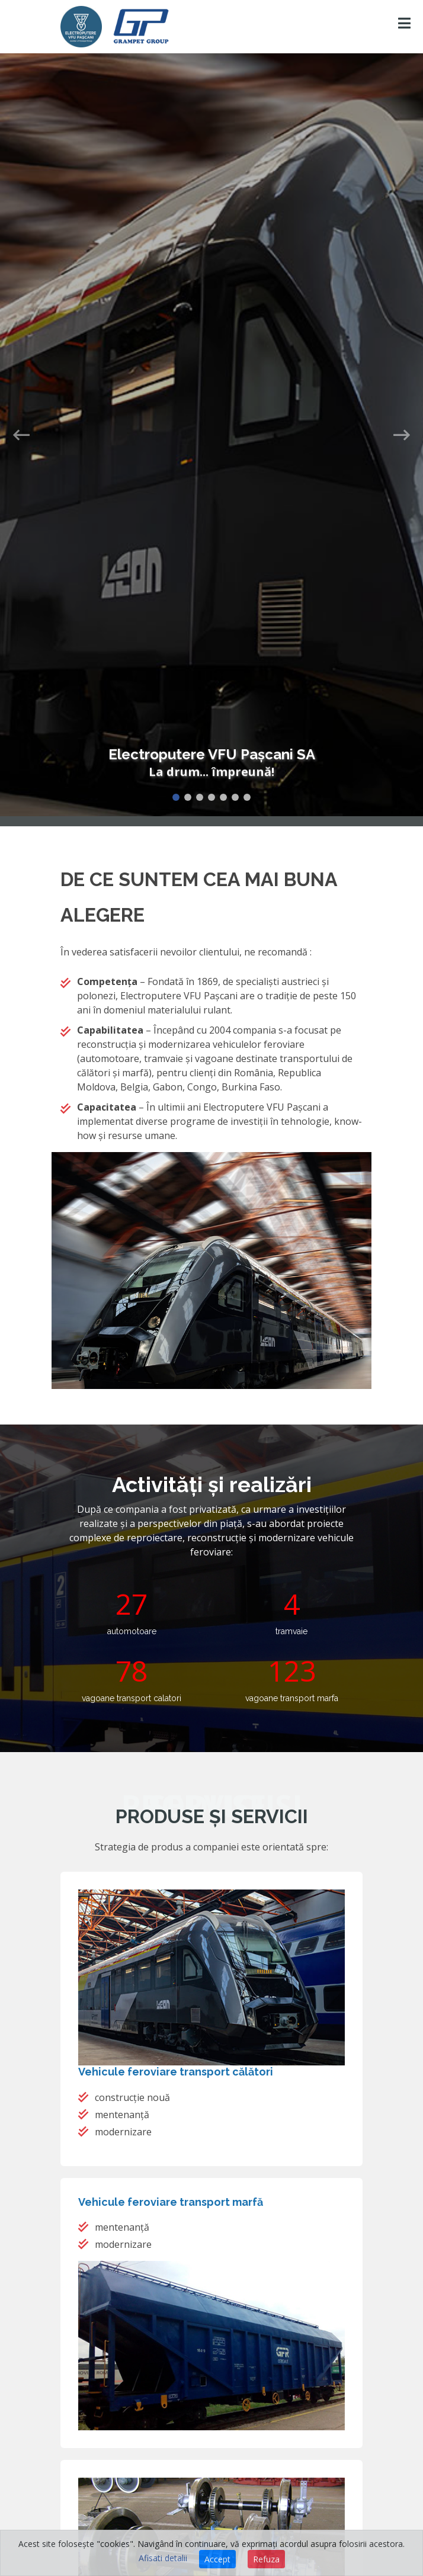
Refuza (266, 2559)
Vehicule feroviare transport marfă (170, 2202)
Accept (217, 2559)
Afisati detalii (163, 2558)
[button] (21, 415)
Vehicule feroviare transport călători (175, 2071)
